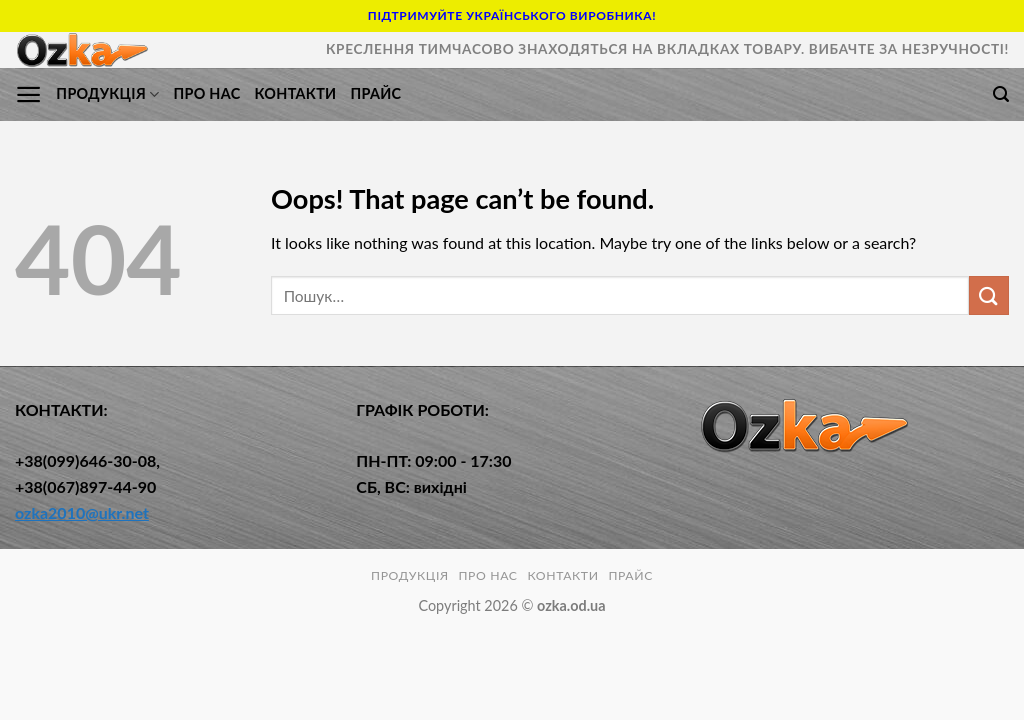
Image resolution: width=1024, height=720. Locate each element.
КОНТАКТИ (295, 93)
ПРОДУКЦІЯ (107, 94)
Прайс (375, 93)
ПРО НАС (206, 93)
